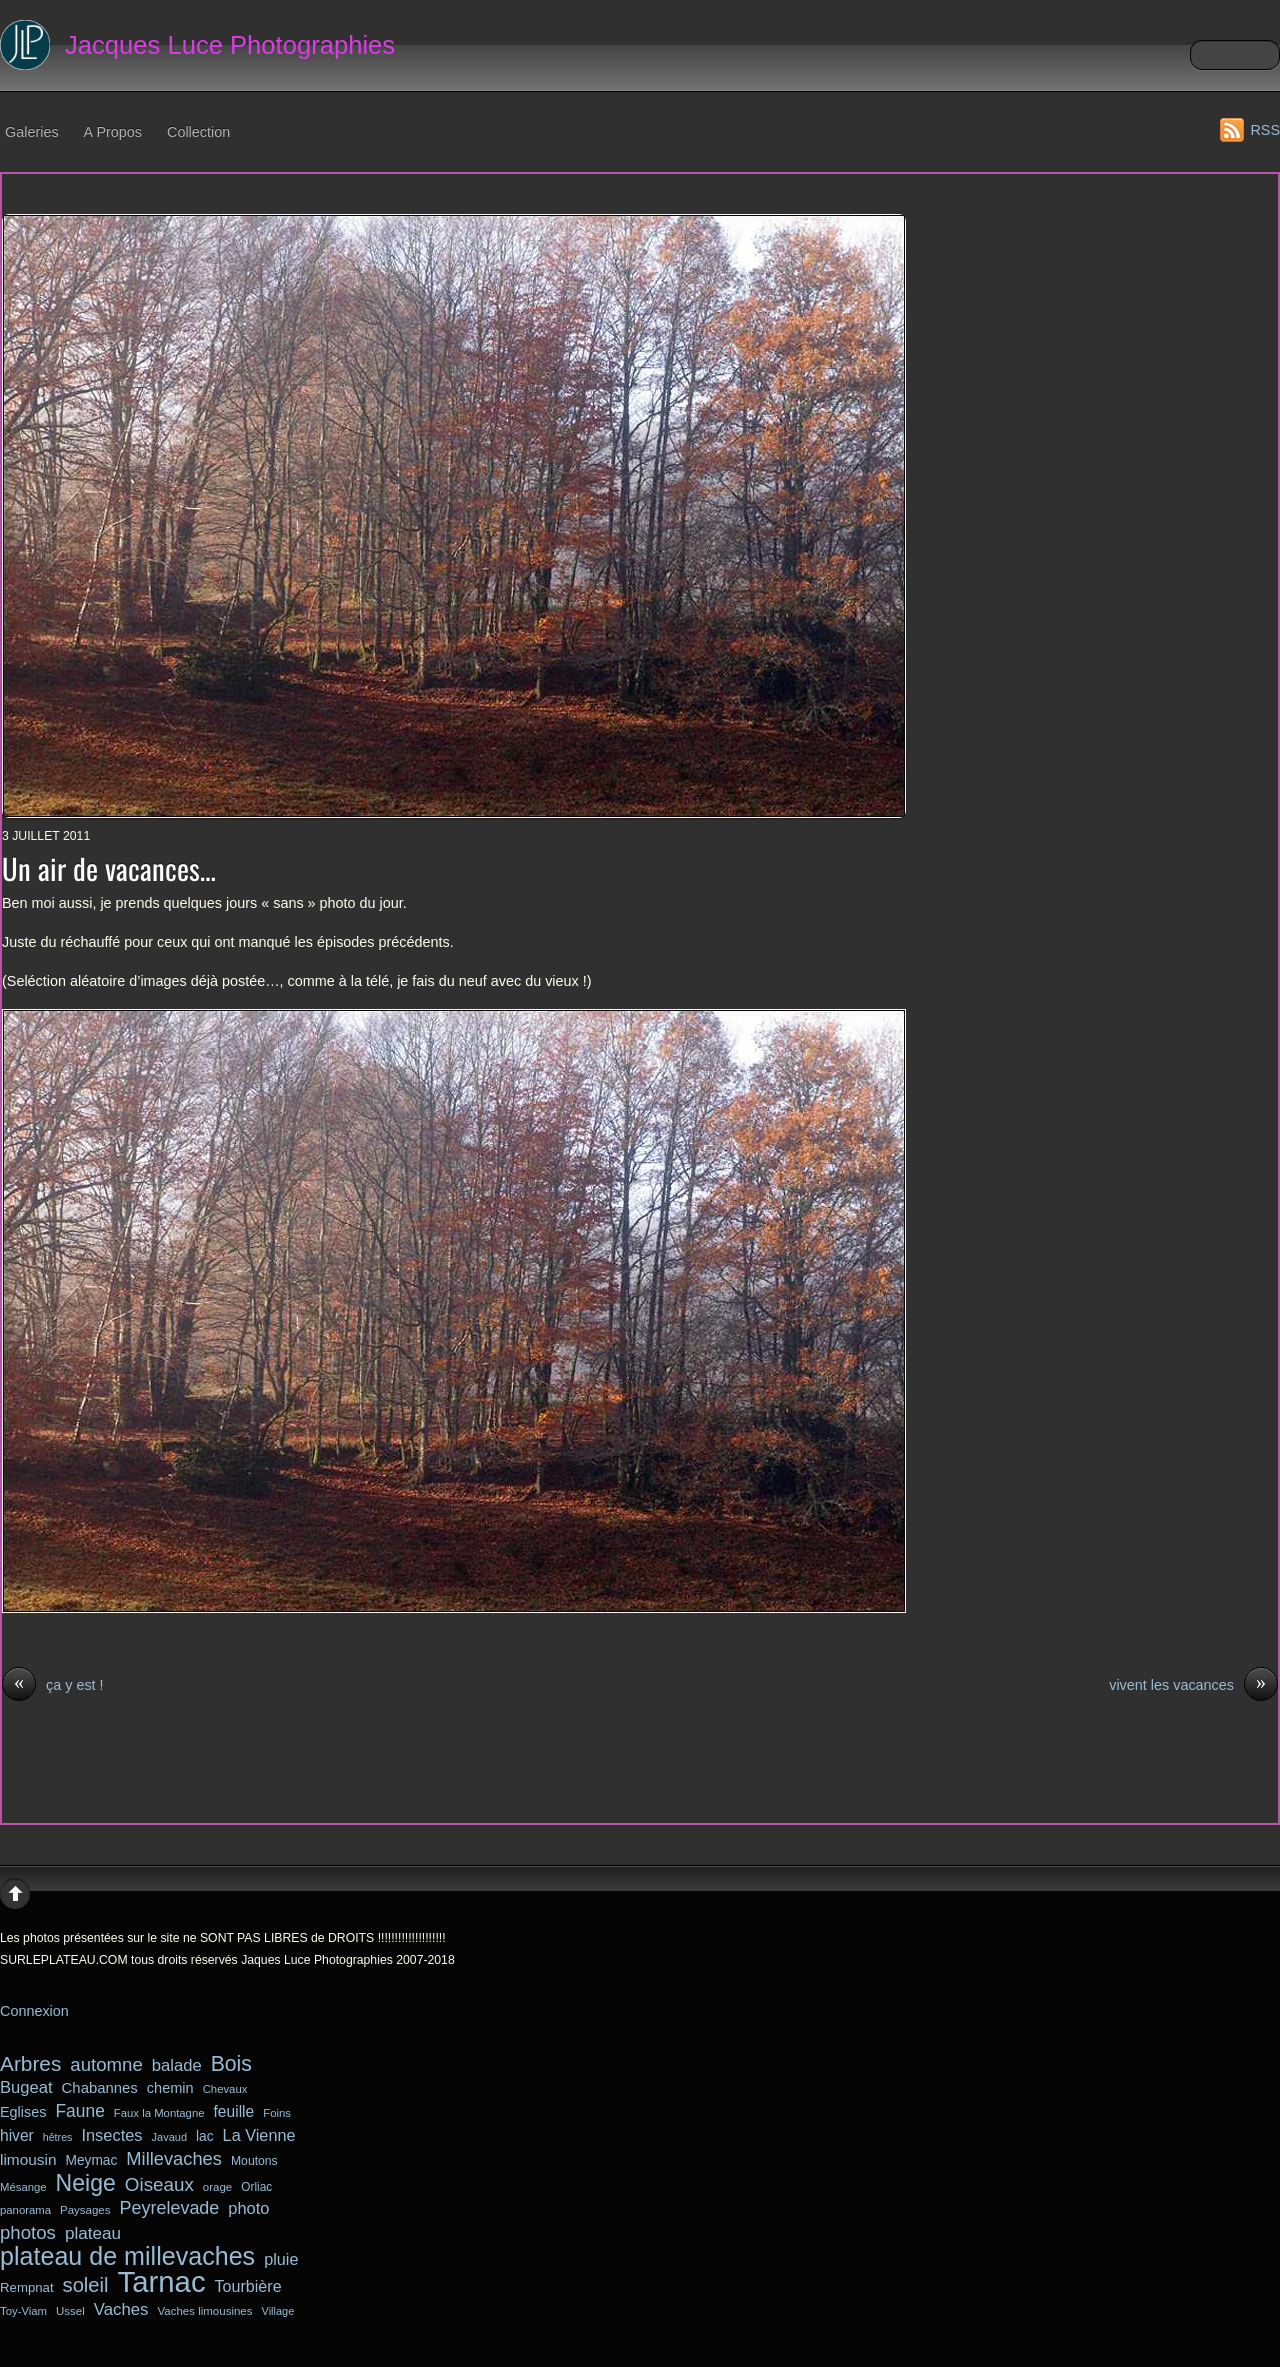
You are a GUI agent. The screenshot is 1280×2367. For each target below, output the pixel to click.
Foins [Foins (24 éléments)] (277, 2113)
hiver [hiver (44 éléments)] (17, 2135)
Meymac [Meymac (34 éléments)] (92, 2160)
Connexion (34, 2011)
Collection (198, 132)
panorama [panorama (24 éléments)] (25, 2210)
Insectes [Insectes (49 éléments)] (111, 2135)
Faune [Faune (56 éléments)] (79, 2111)
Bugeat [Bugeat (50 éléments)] (26, 2087)
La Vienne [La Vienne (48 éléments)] (259, 2135)
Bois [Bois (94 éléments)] (231, 2064)
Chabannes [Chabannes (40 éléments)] (100, 2088)
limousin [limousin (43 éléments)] (28, 2159)
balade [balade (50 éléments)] (177, 2065)
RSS (1265, 130)
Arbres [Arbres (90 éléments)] (30, 2064)
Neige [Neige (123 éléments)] (86, 2184)
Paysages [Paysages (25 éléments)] (85, 2210)
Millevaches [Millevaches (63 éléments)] (174, 2158)
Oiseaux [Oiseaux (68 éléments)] (159, 2184)
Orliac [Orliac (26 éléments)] (256, 2187)
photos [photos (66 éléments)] (28, 2232)
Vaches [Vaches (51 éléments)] (121, 2309)
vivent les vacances (1193, 1686)
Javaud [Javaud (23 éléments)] (169, 2137)
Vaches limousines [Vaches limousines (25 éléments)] (204, 2311)
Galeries (32, 132)
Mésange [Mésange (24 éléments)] (23, 2187)
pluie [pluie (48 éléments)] (281, 2259)
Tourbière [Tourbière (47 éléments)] (248, 2286)
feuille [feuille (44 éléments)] (234, 2111)
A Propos (113, 132)
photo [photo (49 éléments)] (248, 2208)
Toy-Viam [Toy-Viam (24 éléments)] (23, 2311)
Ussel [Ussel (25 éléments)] (70, 2311)
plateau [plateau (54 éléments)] (93, 2233)
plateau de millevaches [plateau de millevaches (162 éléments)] (127, 2257)
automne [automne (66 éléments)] (106, 2064)
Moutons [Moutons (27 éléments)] (254, 2161)
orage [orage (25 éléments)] (217, 2187)
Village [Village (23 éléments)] (278, 2311)
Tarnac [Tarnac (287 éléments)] (162, 2282)
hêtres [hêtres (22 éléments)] (58, 2137)
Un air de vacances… (109, 868)
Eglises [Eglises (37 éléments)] (23, 2112)
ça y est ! (53, 1686)
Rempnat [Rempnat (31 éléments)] (27, 2287)
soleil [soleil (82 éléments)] (86, 2285)
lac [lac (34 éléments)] (205, 2136)
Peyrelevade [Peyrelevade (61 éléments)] (170, 2208)
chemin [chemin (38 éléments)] (170, 2088)
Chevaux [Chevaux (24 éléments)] (225, 2089)
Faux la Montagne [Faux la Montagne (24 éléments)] (159, 2113)
